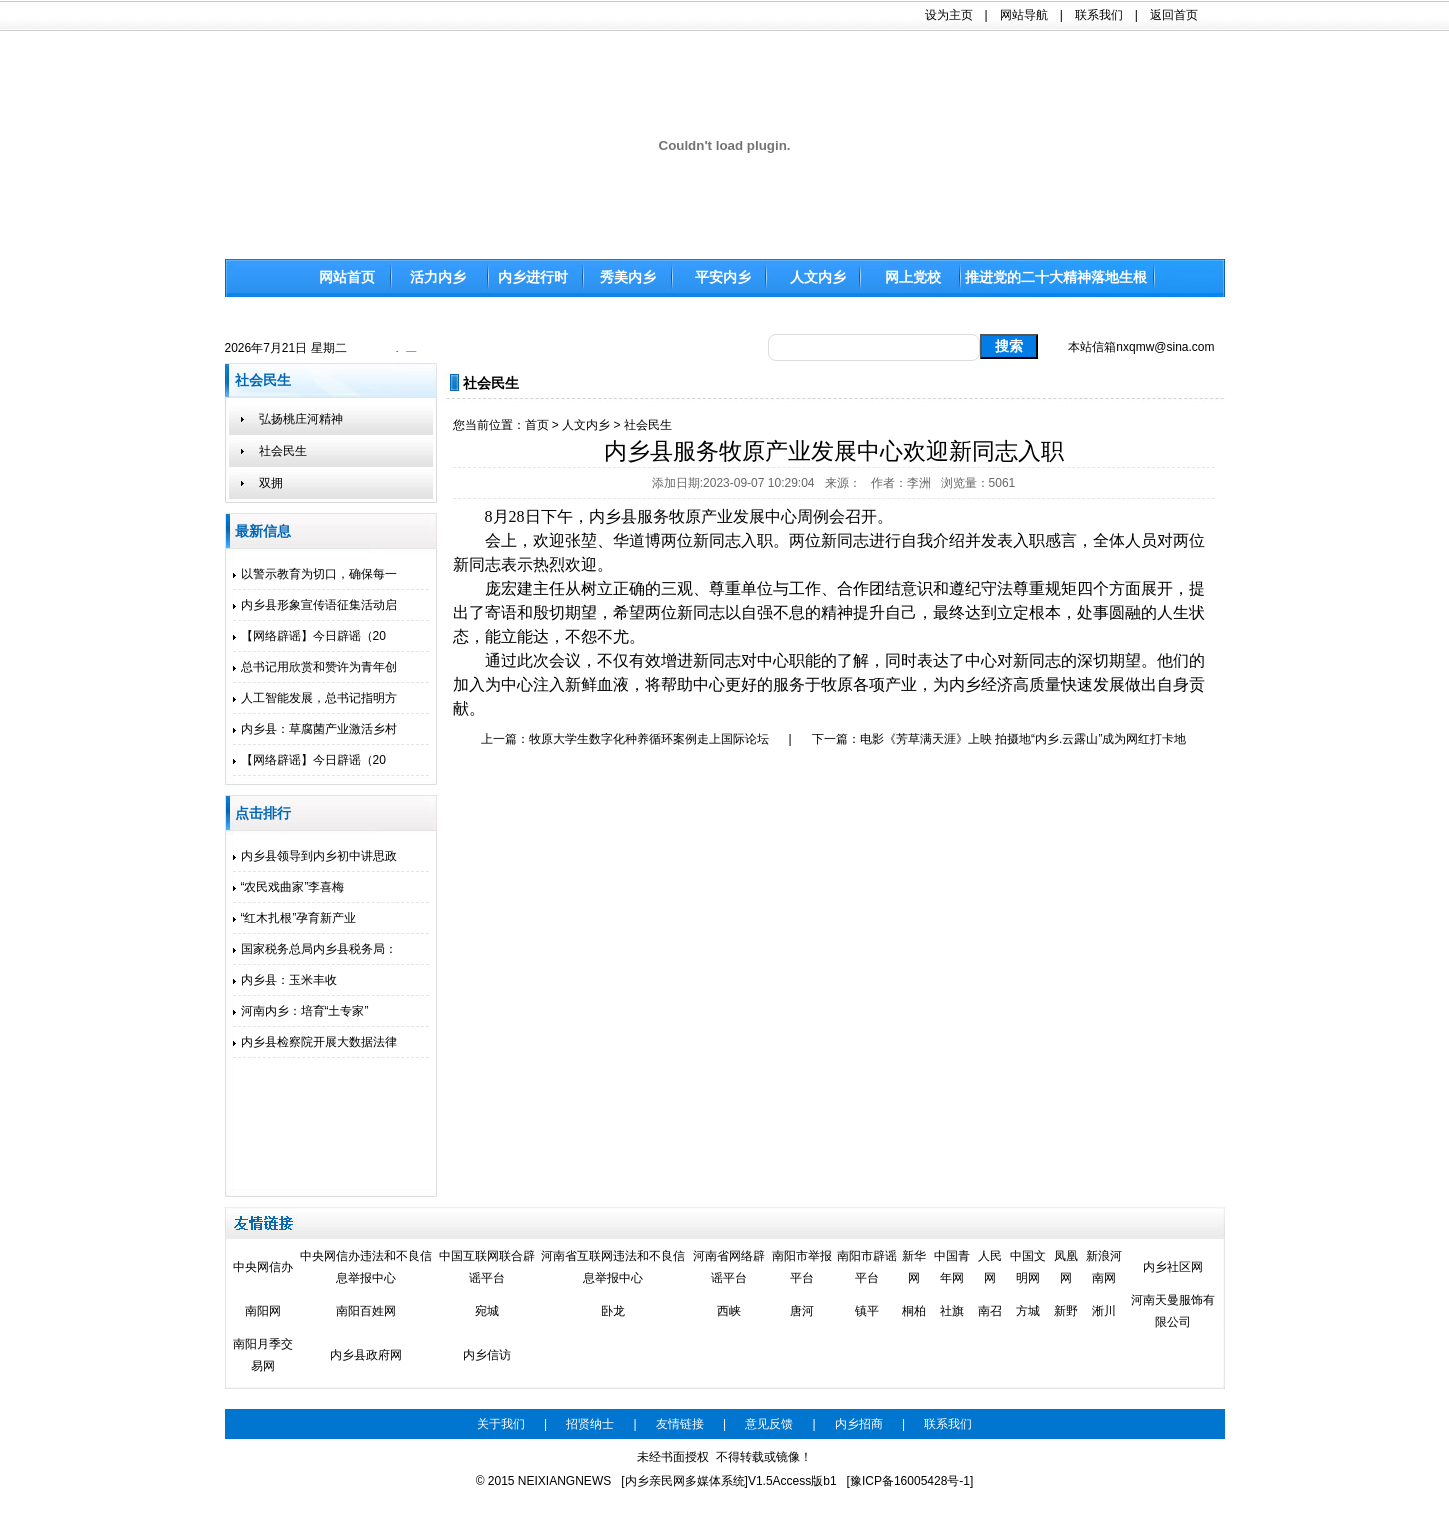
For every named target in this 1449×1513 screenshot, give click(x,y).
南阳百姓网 (366, 1311)
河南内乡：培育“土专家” (301, 1011)
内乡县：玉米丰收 (285, 980)
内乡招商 (859, 1424)
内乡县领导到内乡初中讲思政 (315, 856)
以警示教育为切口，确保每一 (315, 574)
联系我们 (1099, 15)
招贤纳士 (590, 1424)
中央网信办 (263, 1267)
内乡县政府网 (366, 1355)
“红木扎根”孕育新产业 (295, 918)
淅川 (1104, 1311)
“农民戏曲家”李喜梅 (289, 887)
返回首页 (1174, 15)
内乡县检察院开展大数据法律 (315, 1042)
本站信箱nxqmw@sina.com (1141, 347)
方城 (1028, 1311)
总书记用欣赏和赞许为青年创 (315, 667)
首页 (537, 425)
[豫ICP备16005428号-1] (910, 1481)
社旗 (952, 1311)
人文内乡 (586, 425)
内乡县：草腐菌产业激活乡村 (315, 729)
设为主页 (949, 15)
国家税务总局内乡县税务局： (315, 949)
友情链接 (680, 1424)
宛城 (487, 1311)
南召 (990, 1311)
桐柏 (914, 1311)
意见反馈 (769, 1424)
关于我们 (501, 1424)
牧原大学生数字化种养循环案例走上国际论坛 (649, 739)
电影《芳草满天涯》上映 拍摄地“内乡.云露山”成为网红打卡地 (1023, 739)
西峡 (729, 1311)
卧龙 (613, 1311)
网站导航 (1024, 15)
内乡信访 (487, 1355)
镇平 (867, 1311)
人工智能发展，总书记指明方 (315, 698)
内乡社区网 (1173, 1267)
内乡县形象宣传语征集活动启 (315, 605)
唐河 (802, 1311)
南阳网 (263, 1311)
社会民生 (648, 425)
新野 (1066, 1311)
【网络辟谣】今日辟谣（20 (309, 636)
